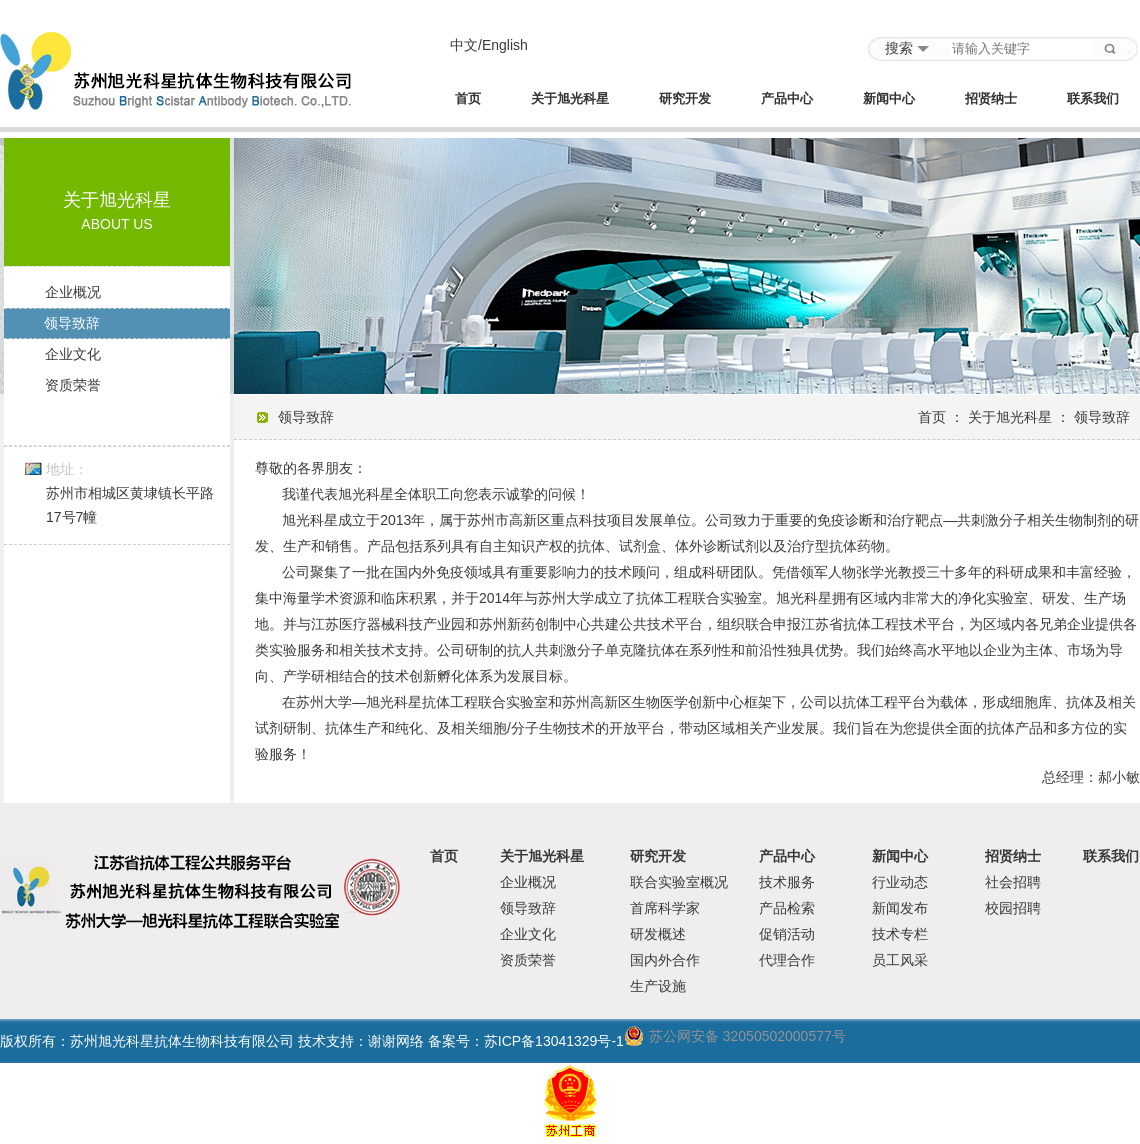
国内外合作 (665, 960)
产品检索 (787, 908)
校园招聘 (1013, 908)
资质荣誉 (73, 385)
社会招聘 (1013, 882)
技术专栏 (900, 934)
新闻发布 (900, 908)
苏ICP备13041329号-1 (554, 1041)
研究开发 (685, 99)
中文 (464, 45)
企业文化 (73, 354)
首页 (468, 99)
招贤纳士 (991, 99)
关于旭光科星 (570, 99)
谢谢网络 (396, 1041)
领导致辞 (72, 323)
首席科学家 (665, 908)
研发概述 (658, 934)
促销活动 (787, 934)
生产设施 (658, 986)
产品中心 (787, 99)
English (505, 45)
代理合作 (787, 960)
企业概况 (73, 292)
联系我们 (1093, 99)
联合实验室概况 (679, 882)
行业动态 (900, 882)
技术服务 (787, 882)
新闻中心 (889, 99)
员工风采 (900, 960)
